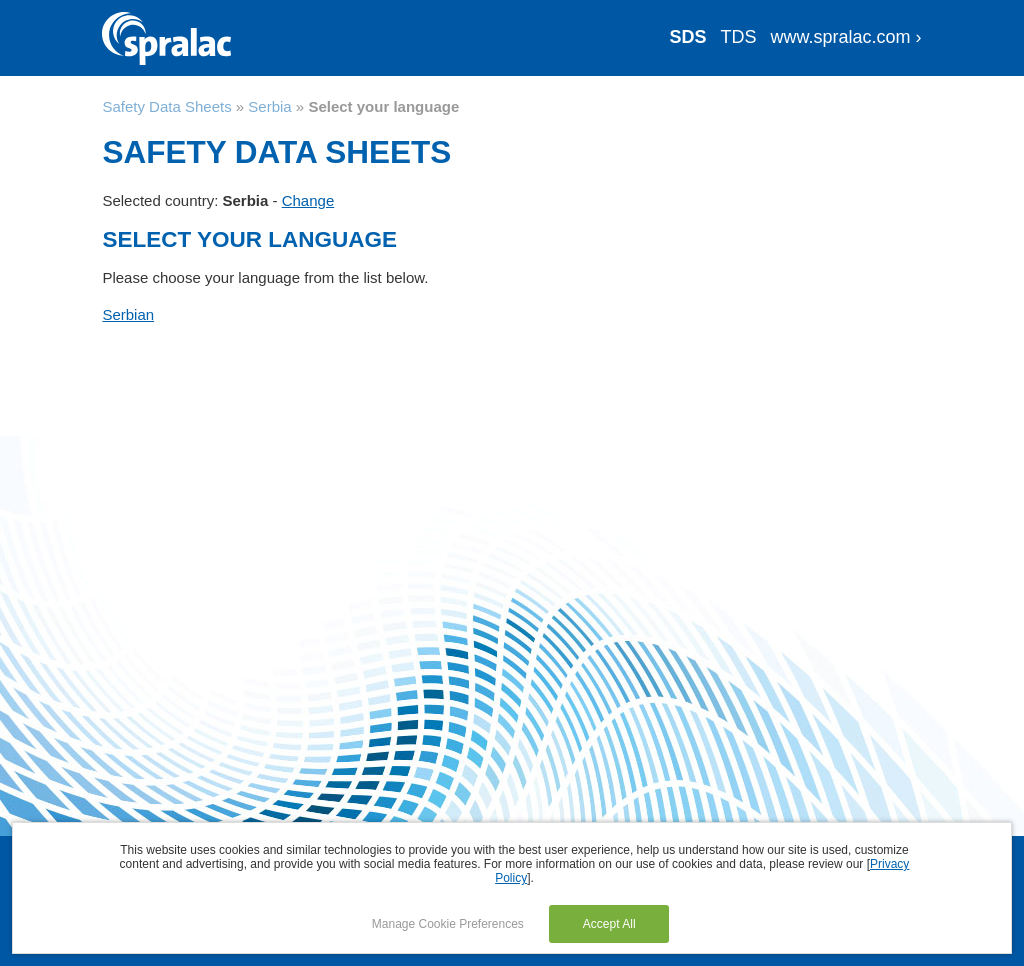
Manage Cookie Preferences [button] (448, 924)
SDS (688, 37)
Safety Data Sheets (166, 106)
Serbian (128, 314)
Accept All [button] (609, 924)
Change (308, 200)
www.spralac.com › (846, 37)
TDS (739, 37)
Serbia (269, 106)
